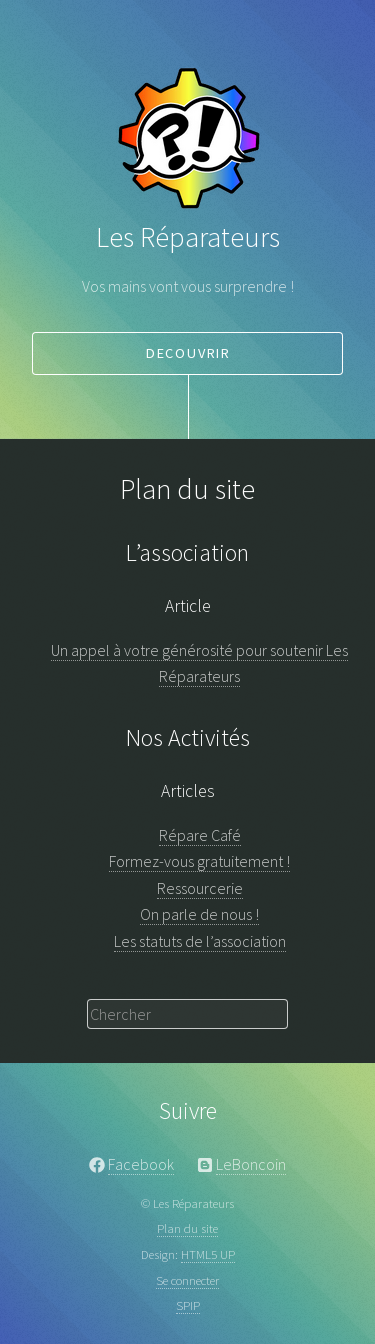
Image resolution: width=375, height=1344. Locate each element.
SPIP (188, 1305)
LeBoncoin (251, 1164)
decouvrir (188, 353)
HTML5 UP (208, 1254)
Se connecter (187, 1280)
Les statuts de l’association (200, 941)
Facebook (141, 1164)
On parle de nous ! (199, 914)
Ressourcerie (200, 888)
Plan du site (187, 1228)
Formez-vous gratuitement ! (199, 861)
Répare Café (200, 835)
